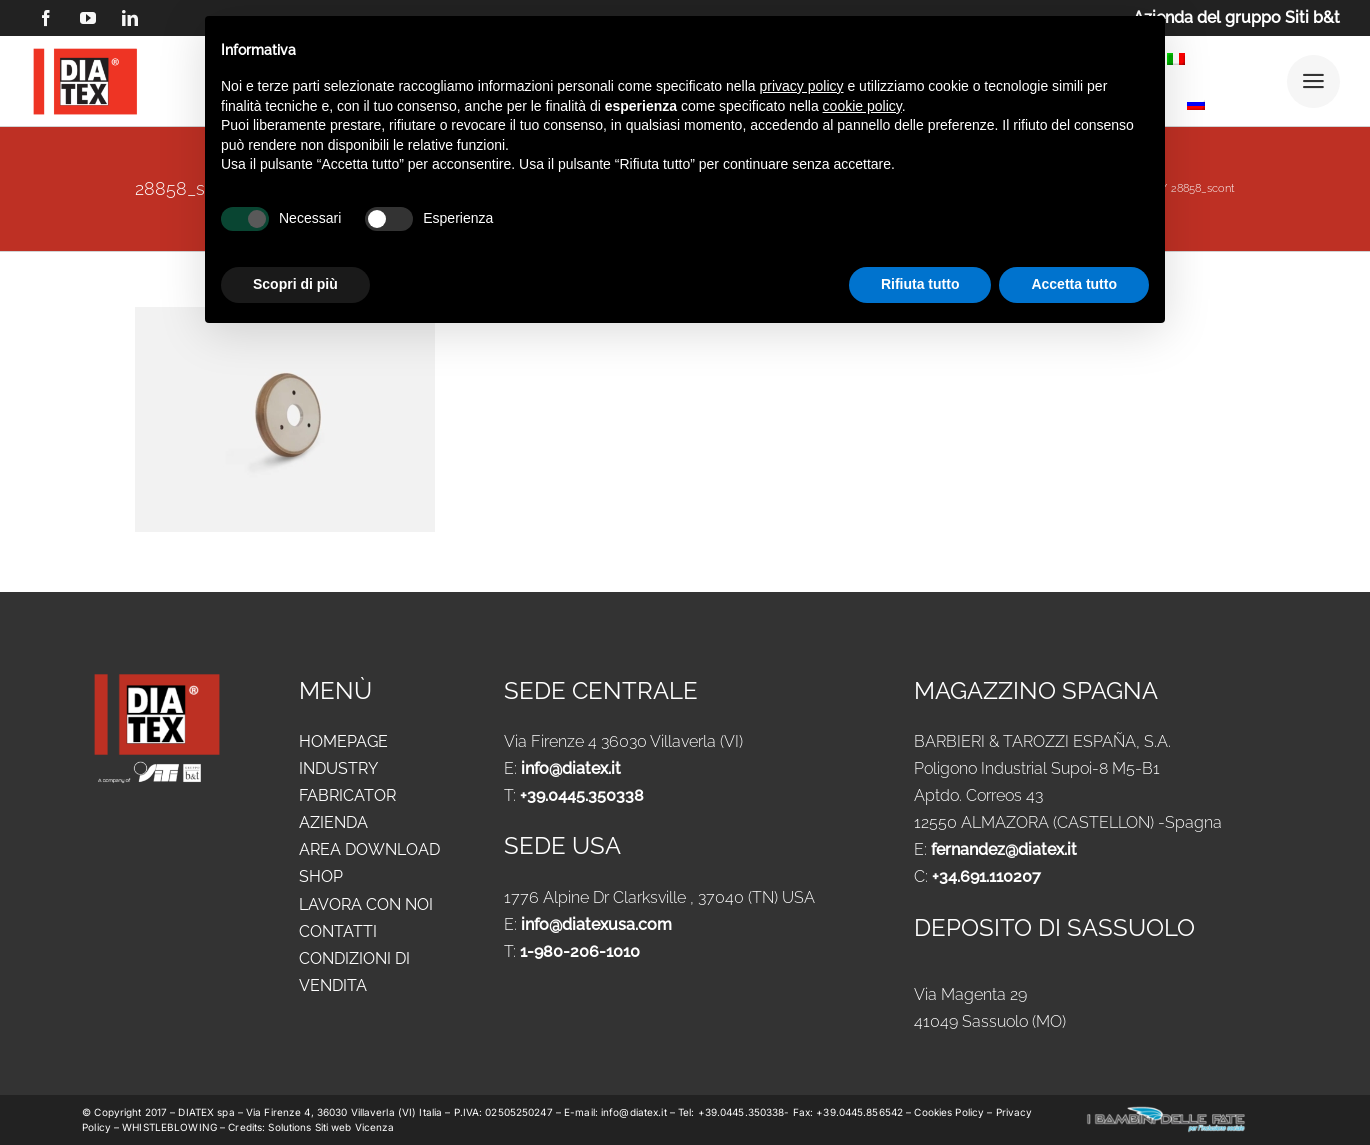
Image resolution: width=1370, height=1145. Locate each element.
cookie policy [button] (862, 106)
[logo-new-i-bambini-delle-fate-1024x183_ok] (1166, 1112)
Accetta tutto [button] (1074, 284)
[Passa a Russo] (1196, 107)
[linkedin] (130, 18)
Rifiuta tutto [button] (920, 284)
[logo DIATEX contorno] (85, 51)
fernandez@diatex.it (1004, 849)
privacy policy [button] (802, 86)
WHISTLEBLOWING (171, 1127)
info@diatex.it (571, 768)
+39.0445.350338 (582, 795)
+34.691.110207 (986, 876)
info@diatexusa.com (596, 924)
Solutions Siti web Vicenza (331, 1127)
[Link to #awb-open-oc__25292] (1313, 81)
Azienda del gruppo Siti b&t (1236, 17)
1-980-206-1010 (580, 951)
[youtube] (88, 18)
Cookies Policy (950, 1112)
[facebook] (46, 18)
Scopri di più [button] (295, 284)
